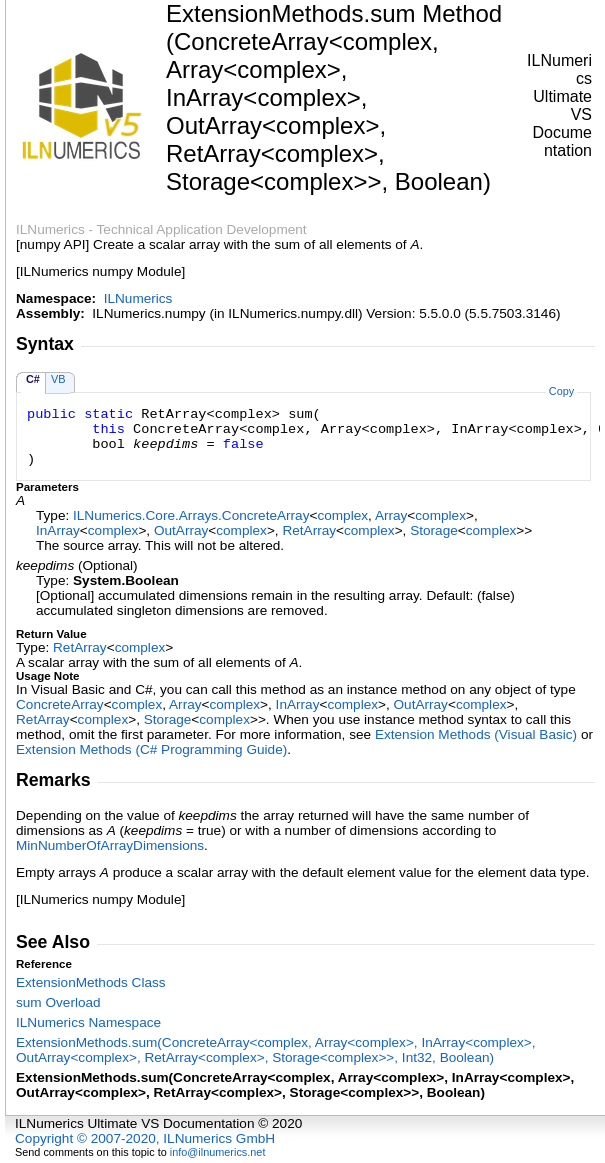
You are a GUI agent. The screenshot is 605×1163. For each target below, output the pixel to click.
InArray (58, 530)
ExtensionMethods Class (91, 982)
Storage (434, 530)
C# (33, 379)
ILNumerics (138, 298)
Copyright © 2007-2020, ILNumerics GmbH (145, 1138)
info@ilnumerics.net (218, 1152)
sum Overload (58, 1002)
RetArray (309, 530)
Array (391, 515)
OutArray (181, 530)
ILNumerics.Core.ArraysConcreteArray (191, 515)
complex (342, 515)
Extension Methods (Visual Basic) (476, 734)
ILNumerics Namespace (88, 1022)
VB (58, 379)
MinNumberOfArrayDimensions (110, 845)
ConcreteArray (60, 704)
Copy (561, 391)
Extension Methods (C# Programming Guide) (151, 749)
